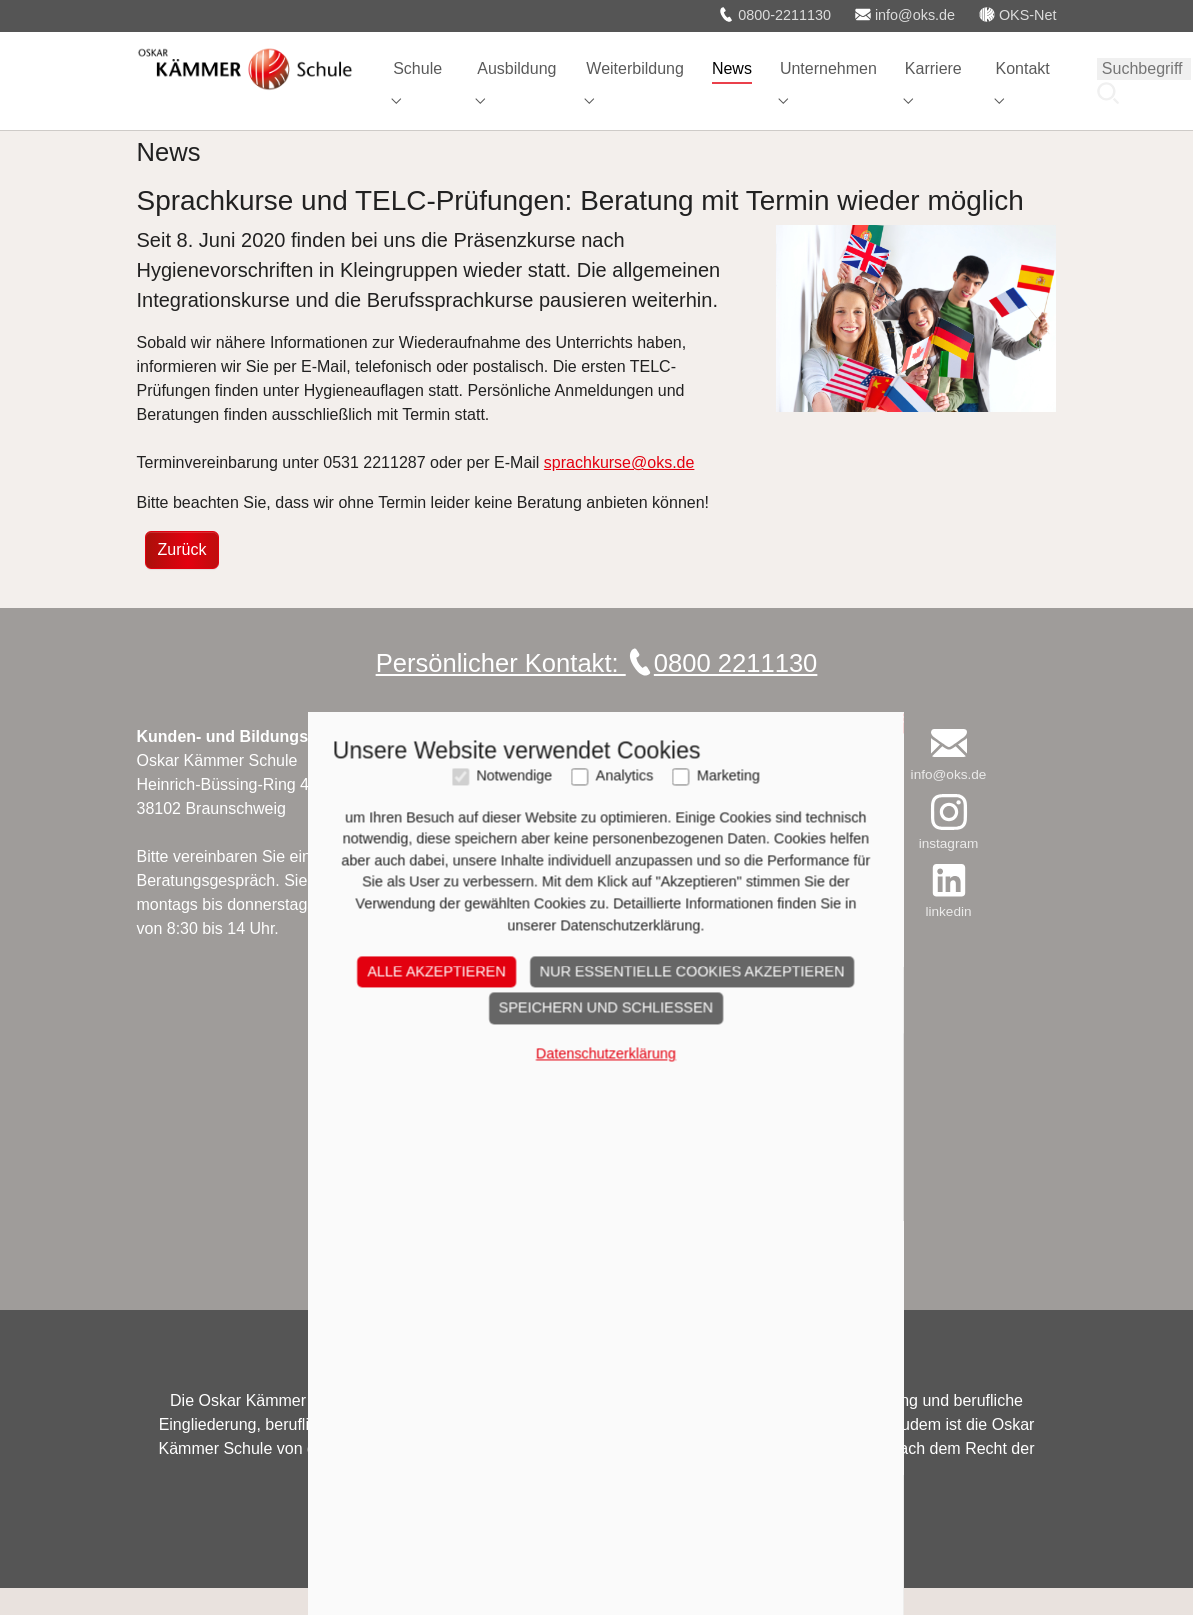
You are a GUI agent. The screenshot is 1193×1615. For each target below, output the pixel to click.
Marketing (718, 1181)
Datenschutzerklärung (597, 1459)
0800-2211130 (774, 15)
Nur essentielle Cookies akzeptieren (682, 1376)
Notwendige (505, 1181)
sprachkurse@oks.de (619, 489)
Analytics (615, 1181)
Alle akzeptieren (427, 1376)
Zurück (182, 576)
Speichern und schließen (596, 1413)
